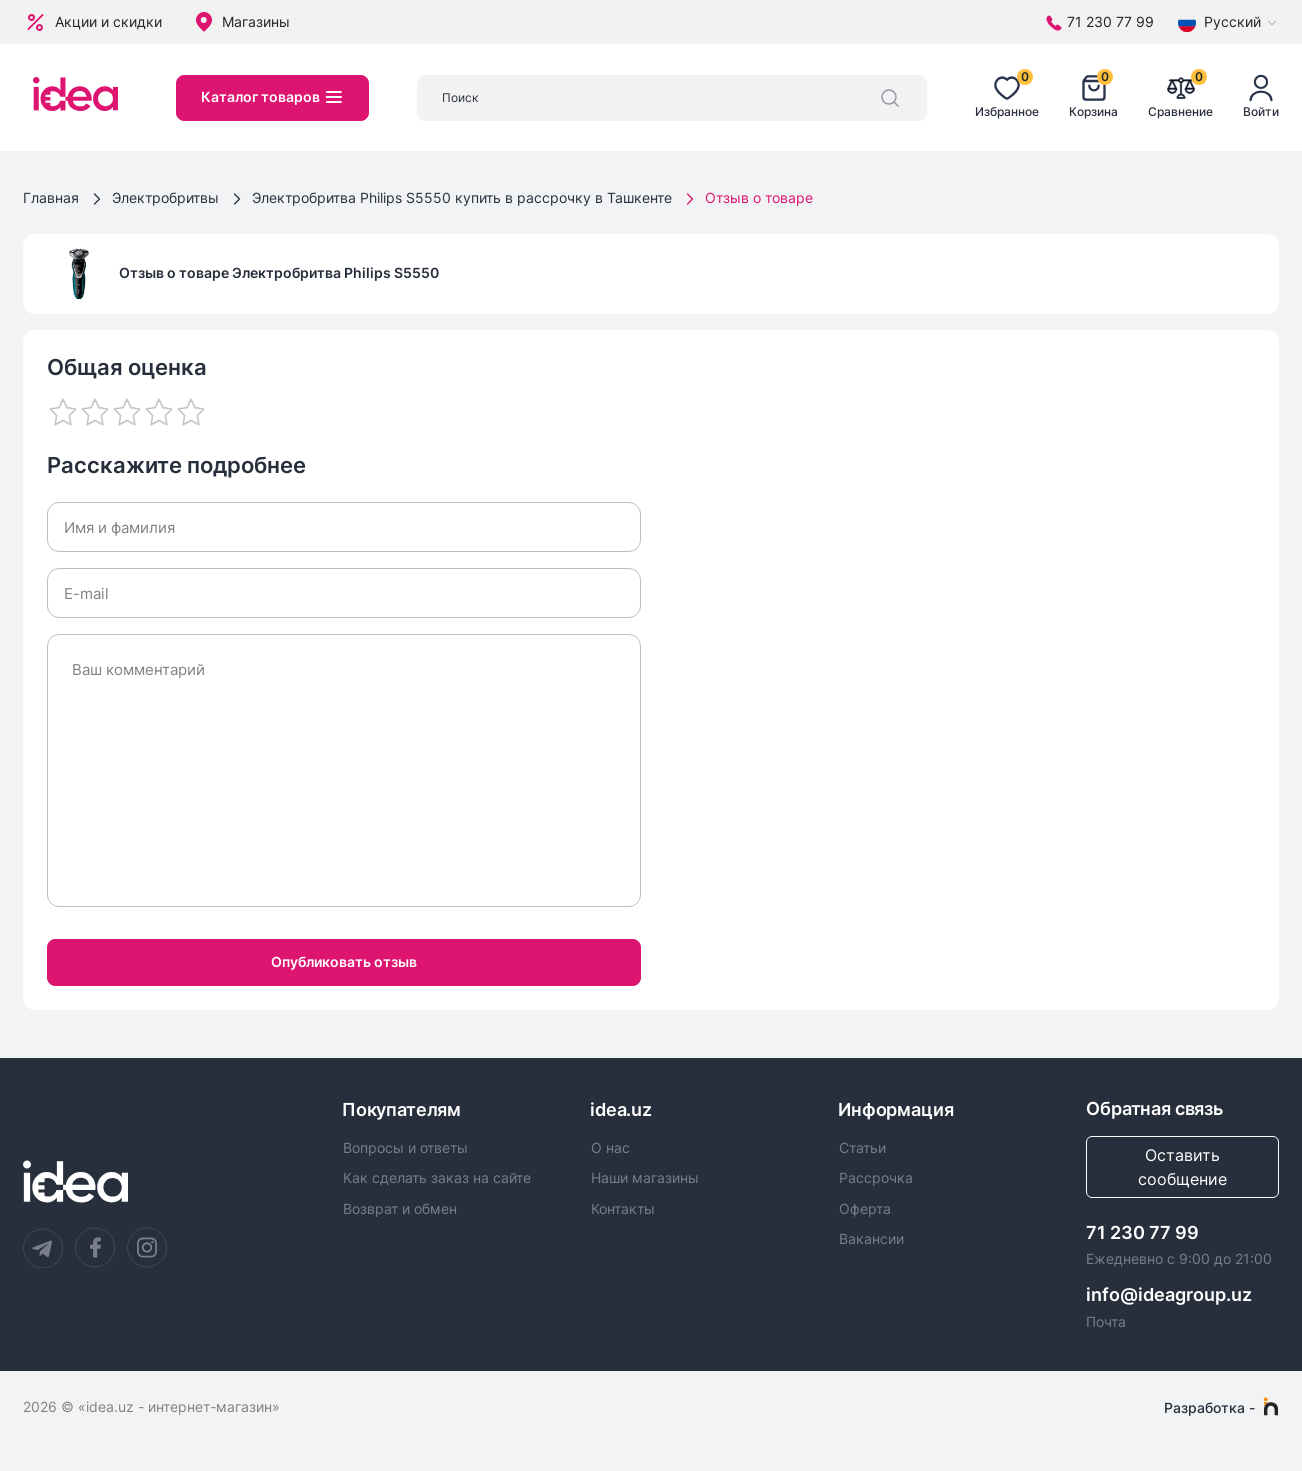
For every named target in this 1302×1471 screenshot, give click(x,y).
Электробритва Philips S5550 (335, 272)
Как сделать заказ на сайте (437, 1178)
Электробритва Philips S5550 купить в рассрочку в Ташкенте (462, 197)
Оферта (865, 1209)
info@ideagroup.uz (1169, 1294)
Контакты (623, 1209)
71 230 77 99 (1142, 1232)
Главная (51, 197)
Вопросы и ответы (405, 1148)
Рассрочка (876, 1178)
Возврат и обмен (400, 1209)
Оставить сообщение (1182, 1167)
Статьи (862, 1148)
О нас (610, 1148)
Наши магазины (645, 1178)
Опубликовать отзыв (344, 961)
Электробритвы (165, 197)
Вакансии (871, 1239)
